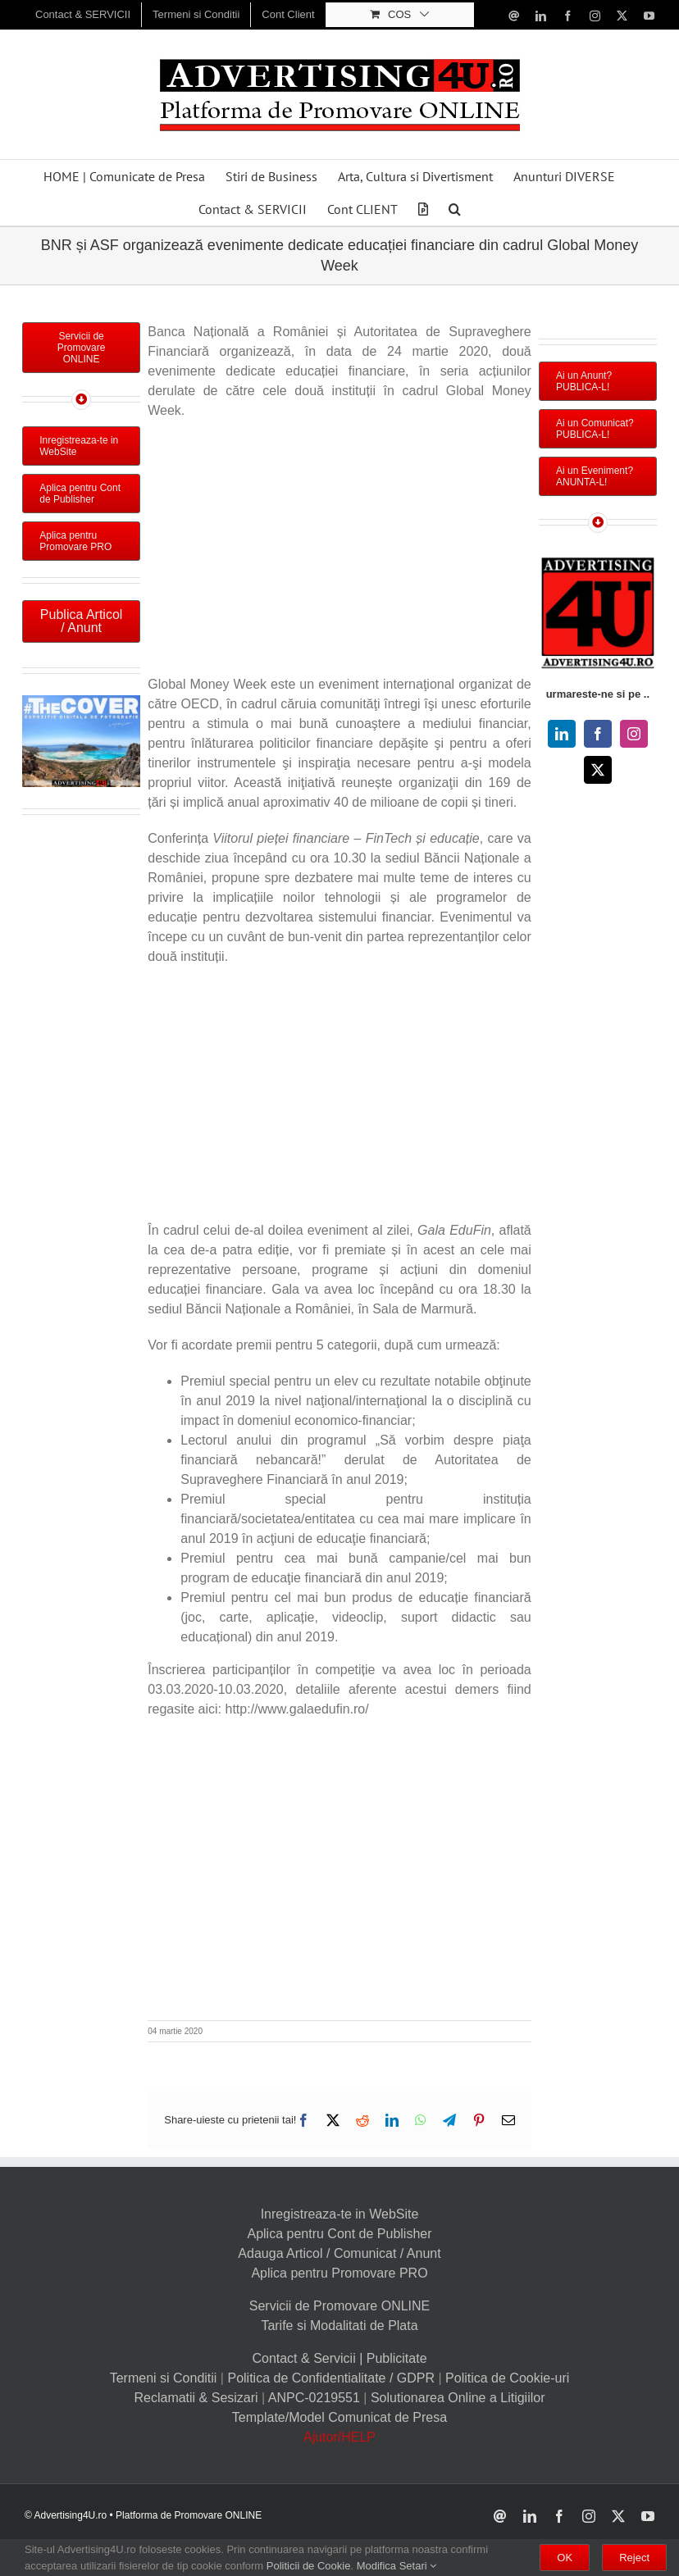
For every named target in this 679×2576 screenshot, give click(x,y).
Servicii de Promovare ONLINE (340, 2306)
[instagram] (634, 734)
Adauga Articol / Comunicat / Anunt (339, 2253)
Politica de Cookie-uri (507, 2378)
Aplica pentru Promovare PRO (339, 2273)
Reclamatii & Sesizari (195, 2398)
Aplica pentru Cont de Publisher (339, 2234)
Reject (634, 2557)
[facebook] (598, 734)
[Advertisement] (339, 552)
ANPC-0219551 (314, 2398)
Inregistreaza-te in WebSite (340, 2214)
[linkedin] (562, 734)
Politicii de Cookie (309, 2566)
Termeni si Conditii (163, 2378)
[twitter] (598, 770)
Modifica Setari (397, 2566)
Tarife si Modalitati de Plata (339, 2326)
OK (564, 2557)
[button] (455, 209)
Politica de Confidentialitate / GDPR (331, 2378)
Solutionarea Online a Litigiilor (458, 2398)
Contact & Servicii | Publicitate (339, 2358)
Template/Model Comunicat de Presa (339, 2417)
